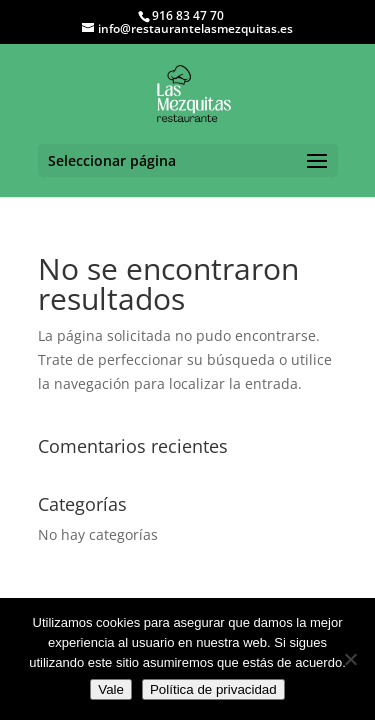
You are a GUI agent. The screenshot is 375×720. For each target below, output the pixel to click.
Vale (111, 689)
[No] (350, 659)
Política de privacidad (213, 689)
